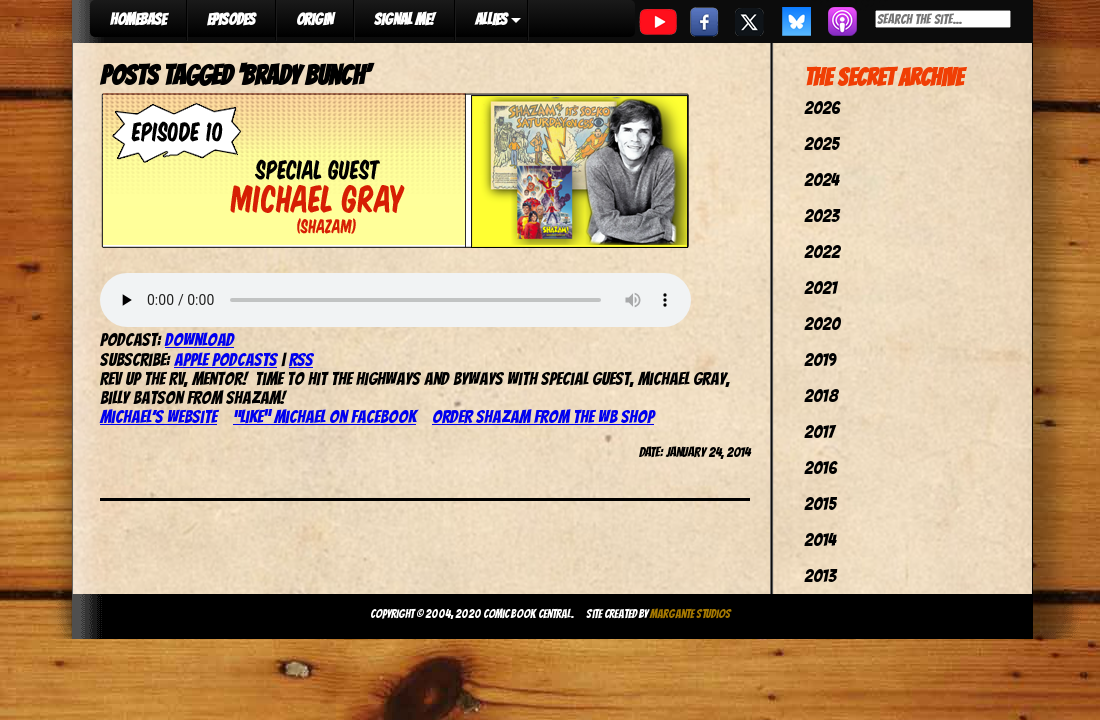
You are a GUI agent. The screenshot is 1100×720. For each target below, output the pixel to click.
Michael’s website (158, 416)
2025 (821, 143)
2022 (822, 251)
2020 (822, 323)
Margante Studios (690, 613)
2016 (820, 467)
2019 (820, 359)
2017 (819, 431)
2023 (821, 215)
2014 (820, 539)
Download (199, 339)
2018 (821, 395)
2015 (820, 503)
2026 (822, 107)
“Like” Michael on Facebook (324, 416)
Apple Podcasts (225, 359)
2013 (820, 575)
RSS (301, 359)
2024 (821, 179)
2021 (820, 287)
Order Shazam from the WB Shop (543, 416)
